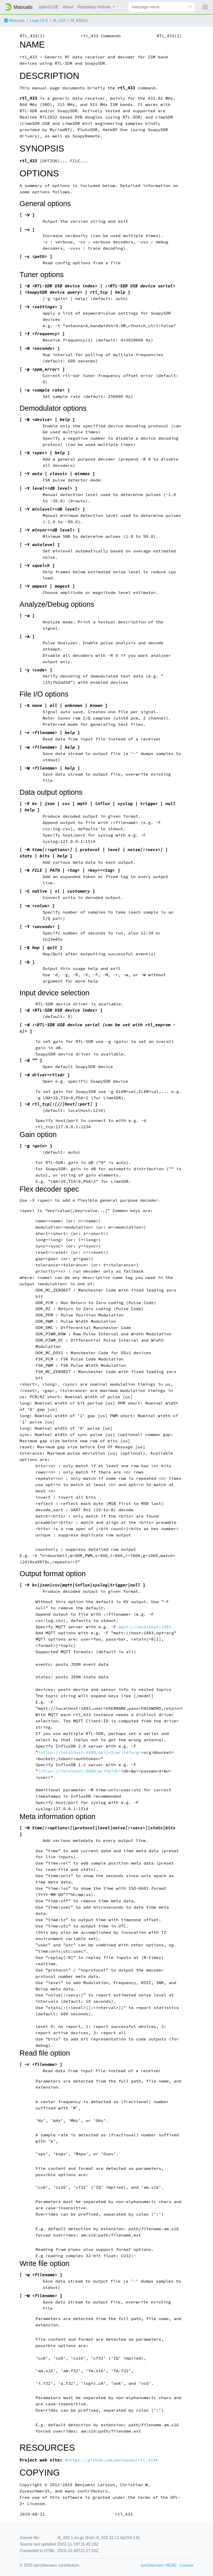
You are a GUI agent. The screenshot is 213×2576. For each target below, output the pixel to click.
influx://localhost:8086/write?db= (79, 1771)
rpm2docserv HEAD (158, 2565)
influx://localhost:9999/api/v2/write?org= (89, 1752)
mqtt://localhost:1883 (144, 1627)
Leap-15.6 (38, 20)
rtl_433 (59, 20)
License (186, 2565)
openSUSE (49, 7)
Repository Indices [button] (94, 7)
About (68, 7)
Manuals (14, 20)
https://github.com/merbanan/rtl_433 (111, 2460)
